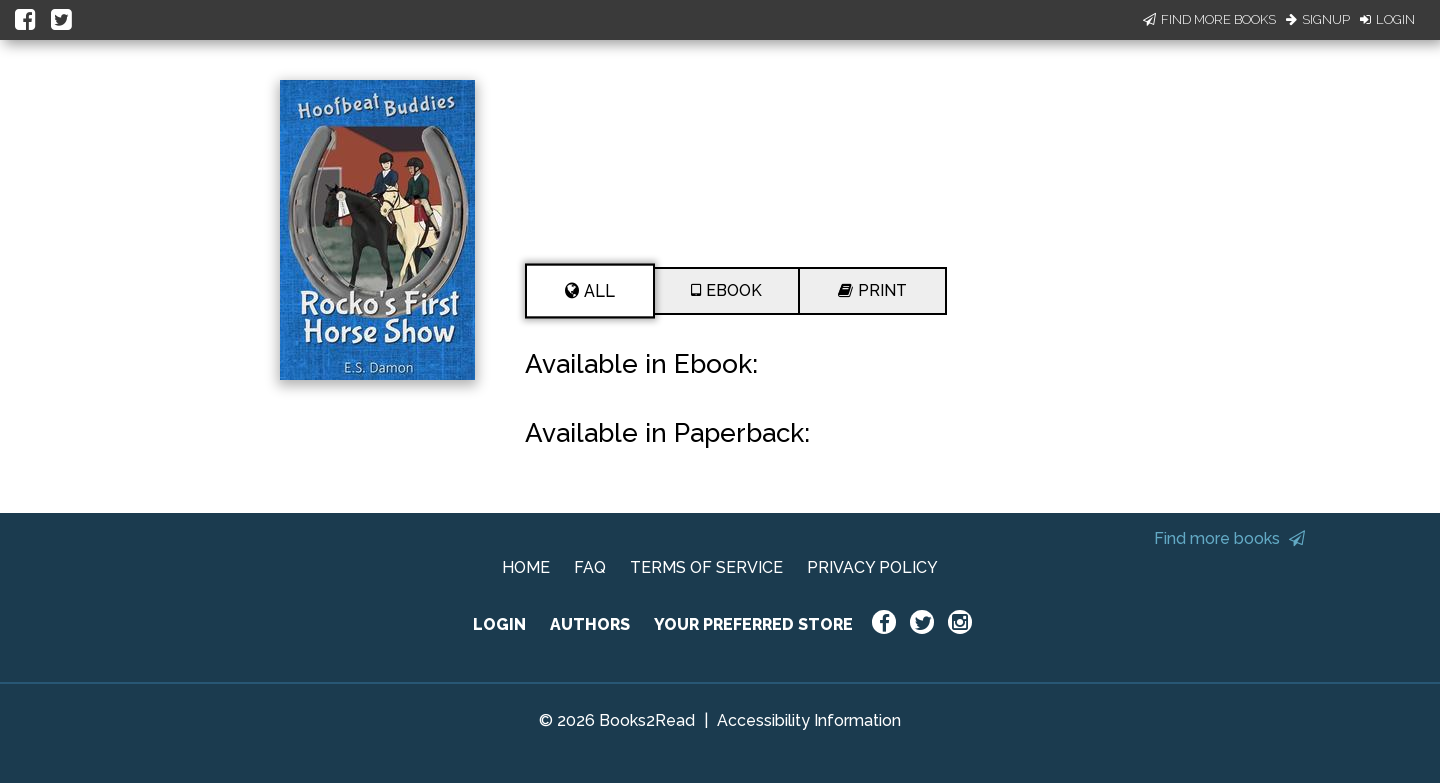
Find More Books (1209, 19)
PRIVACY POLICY (872, 567)
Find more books (1229, 538)
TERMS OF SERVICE (706, 567)
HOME (526, 567)
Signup (1318, 19)
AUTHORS (590, 624)
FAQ (590, 567)
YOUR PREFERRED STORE (753, 624)
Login (1387, 19)
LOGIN (499, 624)
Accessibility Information (809, 720)
